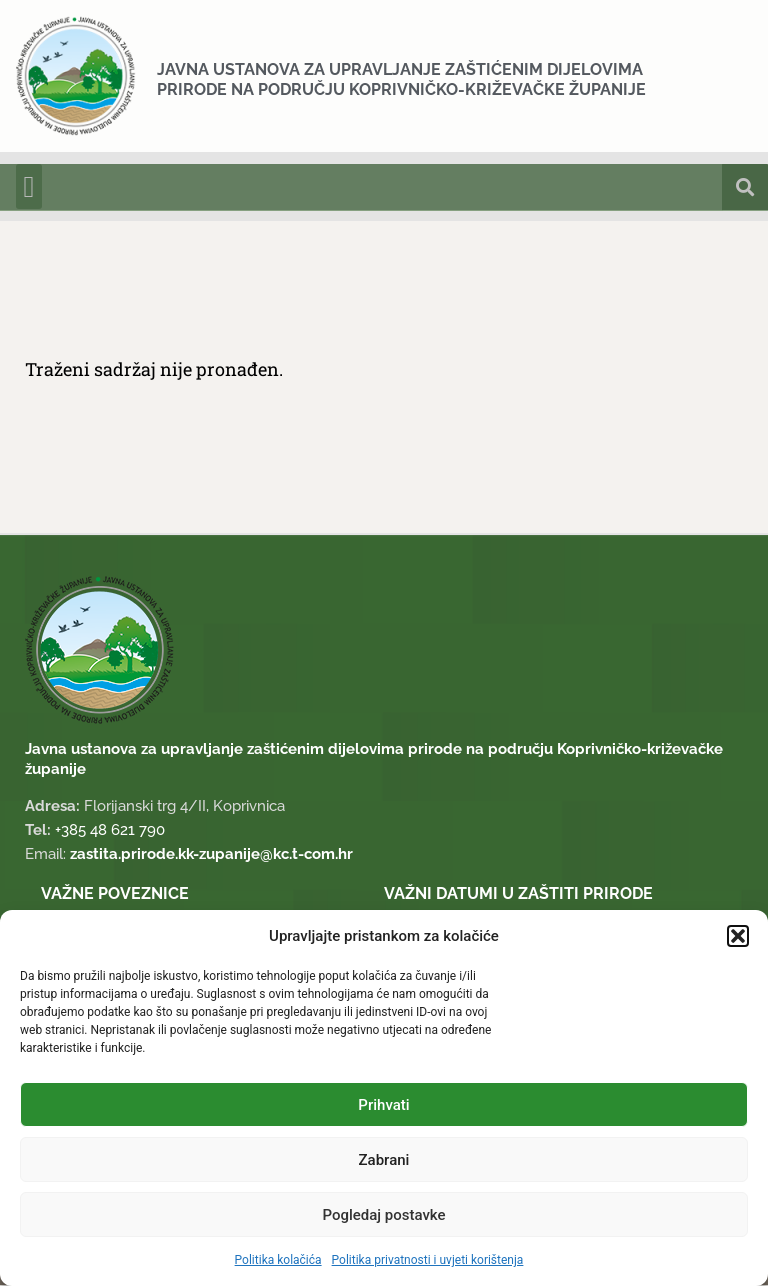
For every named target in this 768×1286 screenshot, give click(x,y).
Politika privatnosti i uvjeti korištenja (428, 1260)
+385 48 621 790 (110, 831)
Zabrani (384, 1160)
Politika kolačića (278, 1260)
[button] (738, 936)
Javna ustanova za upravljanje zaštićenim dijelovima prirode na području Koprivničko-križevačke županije (401, 79)
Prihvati (383, 1105)
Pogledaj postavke (383, 1215)
